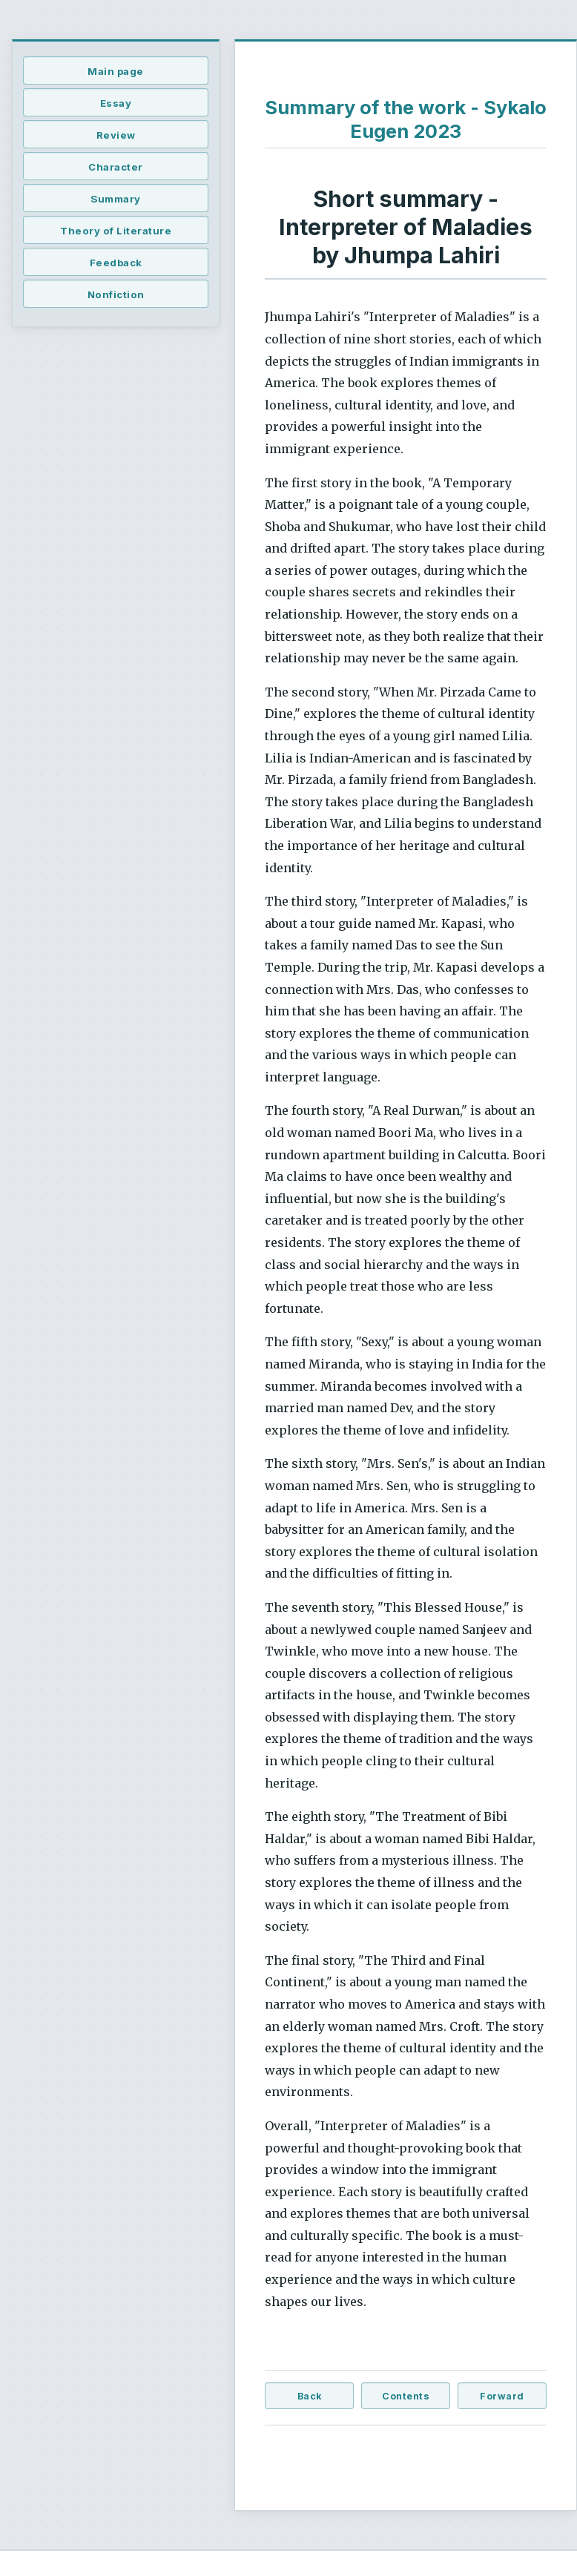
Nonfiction (116, 294)
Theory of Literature (115, 231)
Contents (405, 2396)
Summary (115, 199)
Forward (502, 2396)
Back (309, 2396)
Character (115, 167)
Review (116, 135)
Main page (116, 71)
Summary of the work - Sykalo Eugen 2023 (406, 119)
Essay (116, 103)
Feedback (116, 263)
